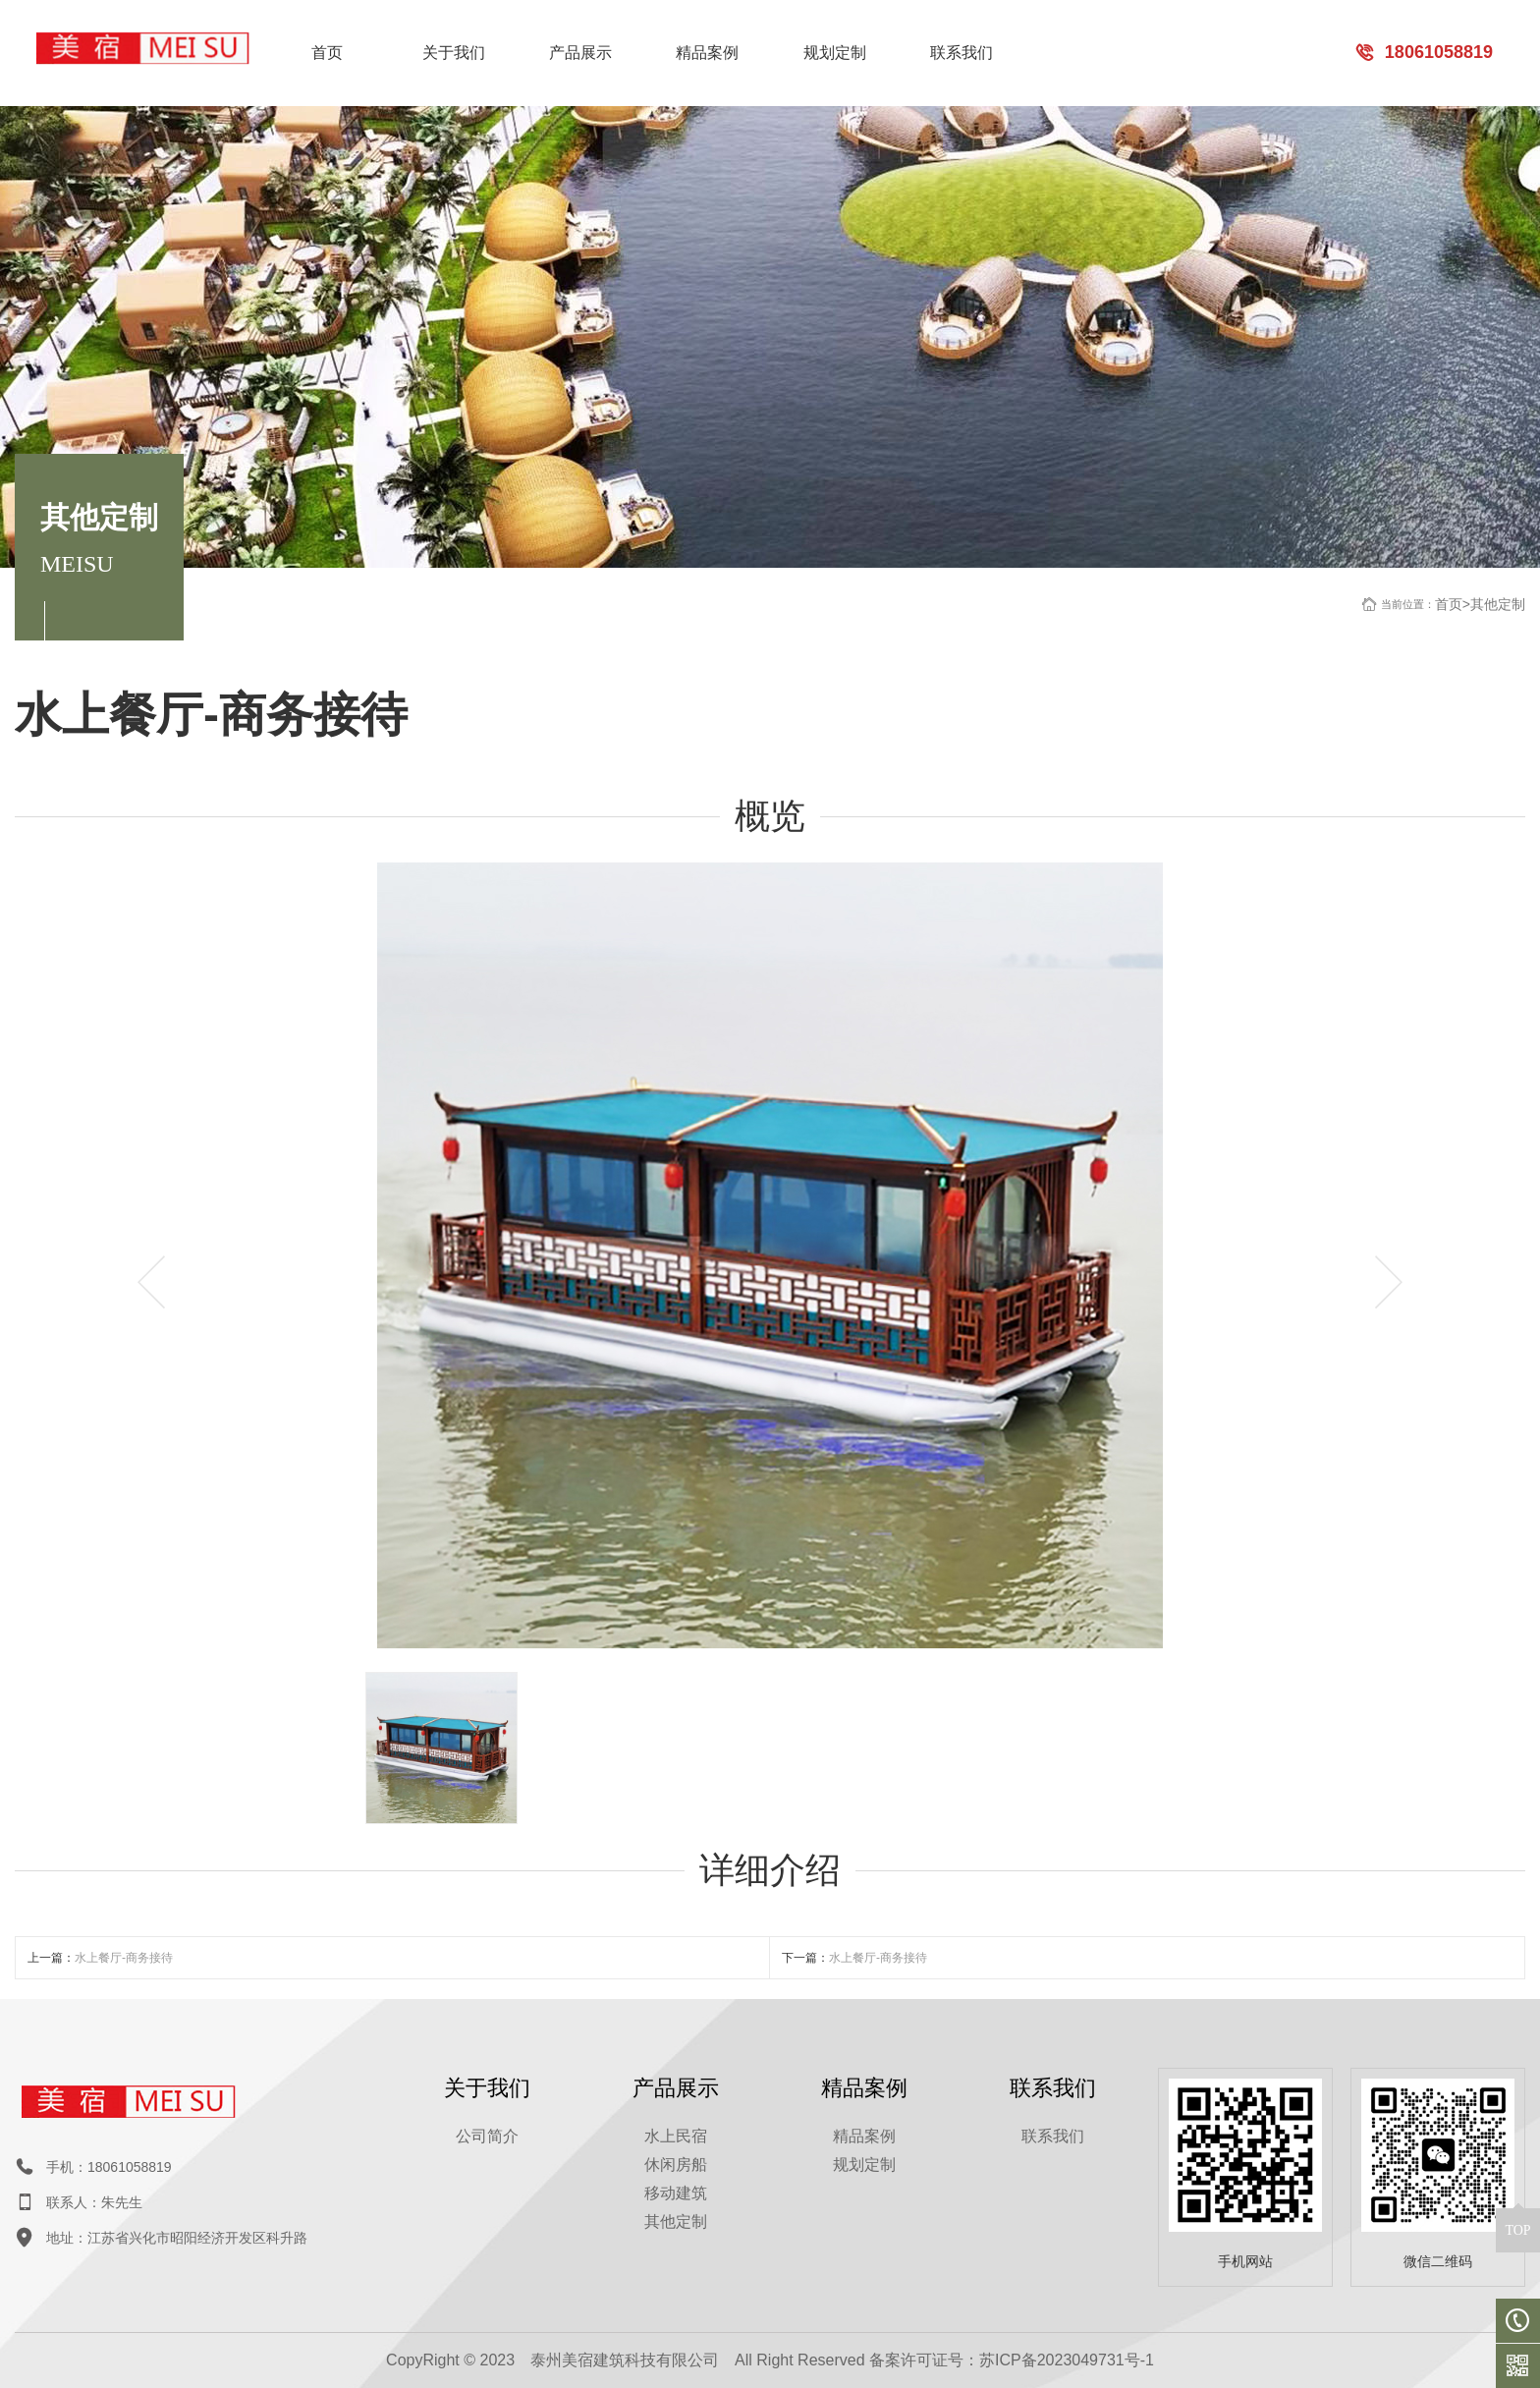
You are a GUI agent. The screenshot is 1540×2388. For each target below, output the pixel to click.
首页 (327, 52)
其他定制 (1497, 604)
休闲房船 (675, 2164)
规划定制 (834, 52)
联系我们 (961, 52)
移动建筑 (675, 2193)
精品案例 (707, 52)
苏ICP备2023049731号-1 (1066, 2360)
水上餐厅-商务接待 (124, 1958)
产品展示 (580, 52)
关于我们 (453, 52)
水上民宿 (675, 2136)
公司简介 (487, 2136)
